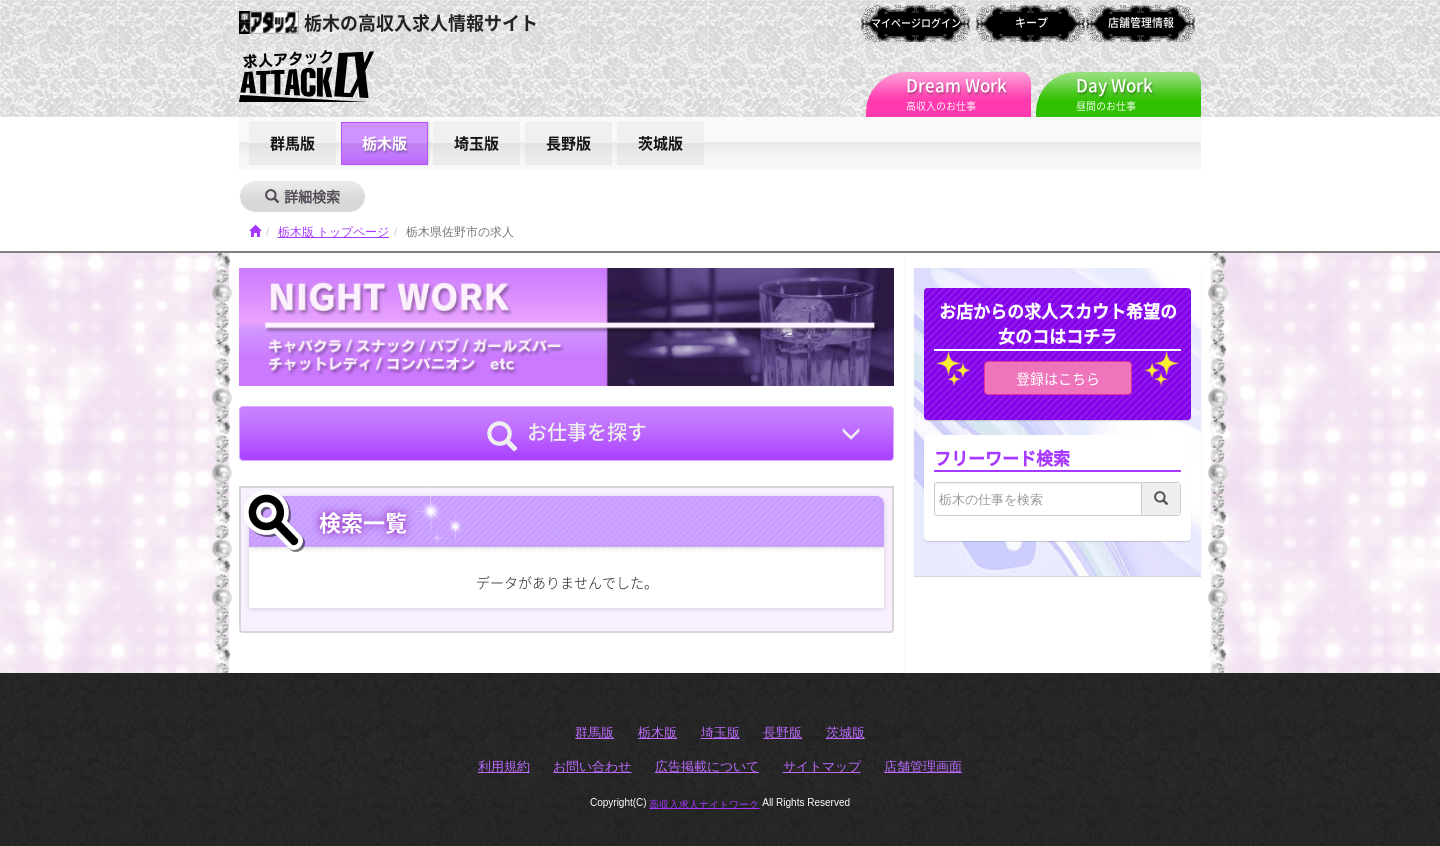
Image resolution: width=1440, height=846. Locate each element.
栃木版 (384, 143)
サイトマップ (822, 766)
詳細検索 (302, 196)
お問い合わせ (592, 766)
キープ (1031, 22)
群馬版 (292, 143)
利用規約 (504, 766)
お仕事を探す (567, 434)
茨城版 (660, 143)
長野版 (568, 143)
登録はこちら (1058, 378)
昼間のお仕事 (1138, 92)
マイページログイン (916, 22)
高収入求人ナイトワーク (704, 803)
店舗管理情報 (1141, 22)
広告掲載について (707, 766)
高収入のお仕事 (968, 92)
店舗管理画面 (923, 766)
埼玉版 (476, 143)
